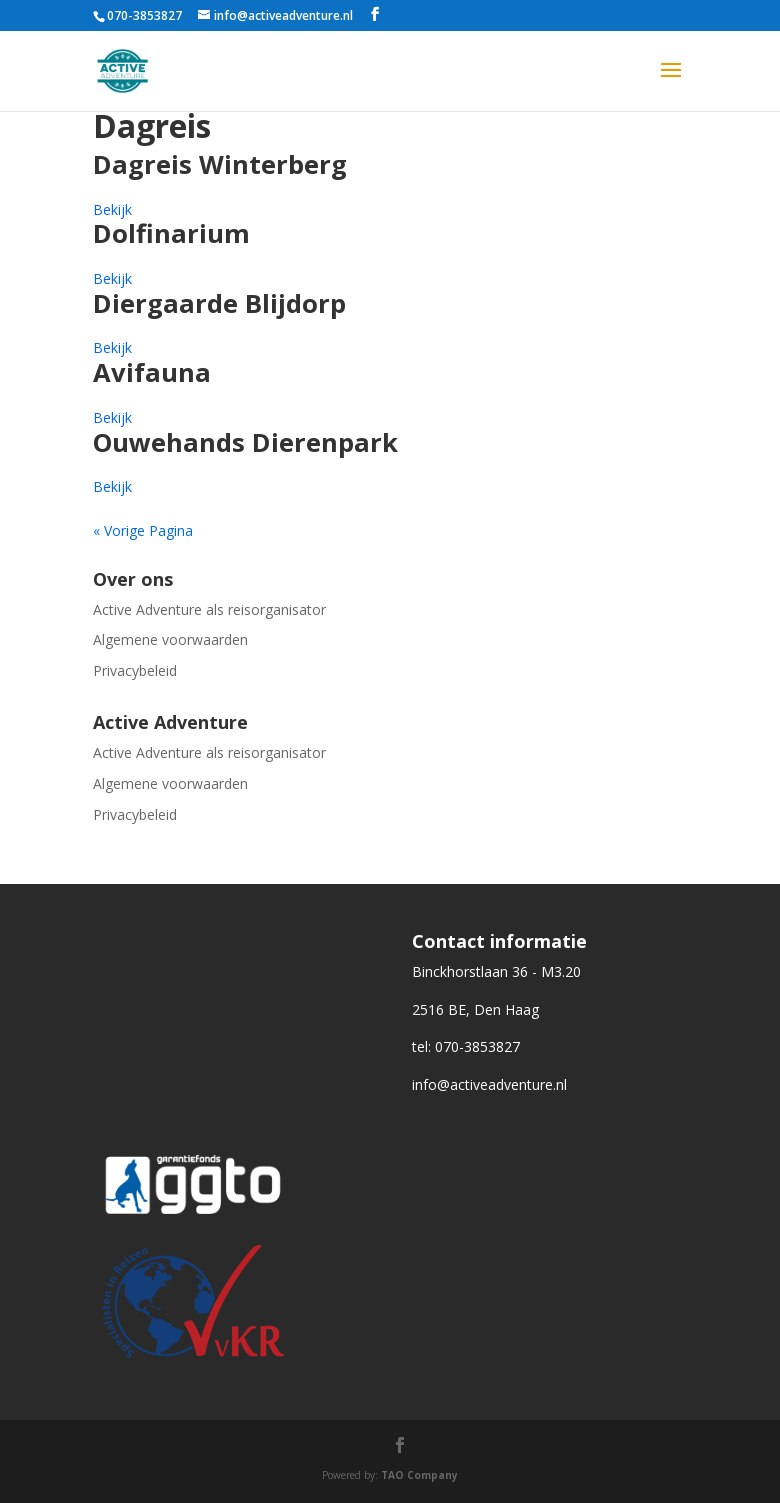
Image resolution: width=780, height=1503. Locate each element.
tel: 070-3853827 (466, 1046)
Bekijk (112, 209)
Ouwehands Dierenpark (245, 442)
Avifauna (152, 372)
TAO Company (419, 1475)
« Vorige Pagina (143, 530)
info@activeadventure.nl (489, 1084)
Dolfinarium (171, 233)
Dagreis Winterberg (220, 164)
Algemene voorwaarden (170, 639)
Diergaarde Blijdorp (219, 303)
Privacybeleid (135, 670)
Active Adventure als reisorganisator (209, 609)
